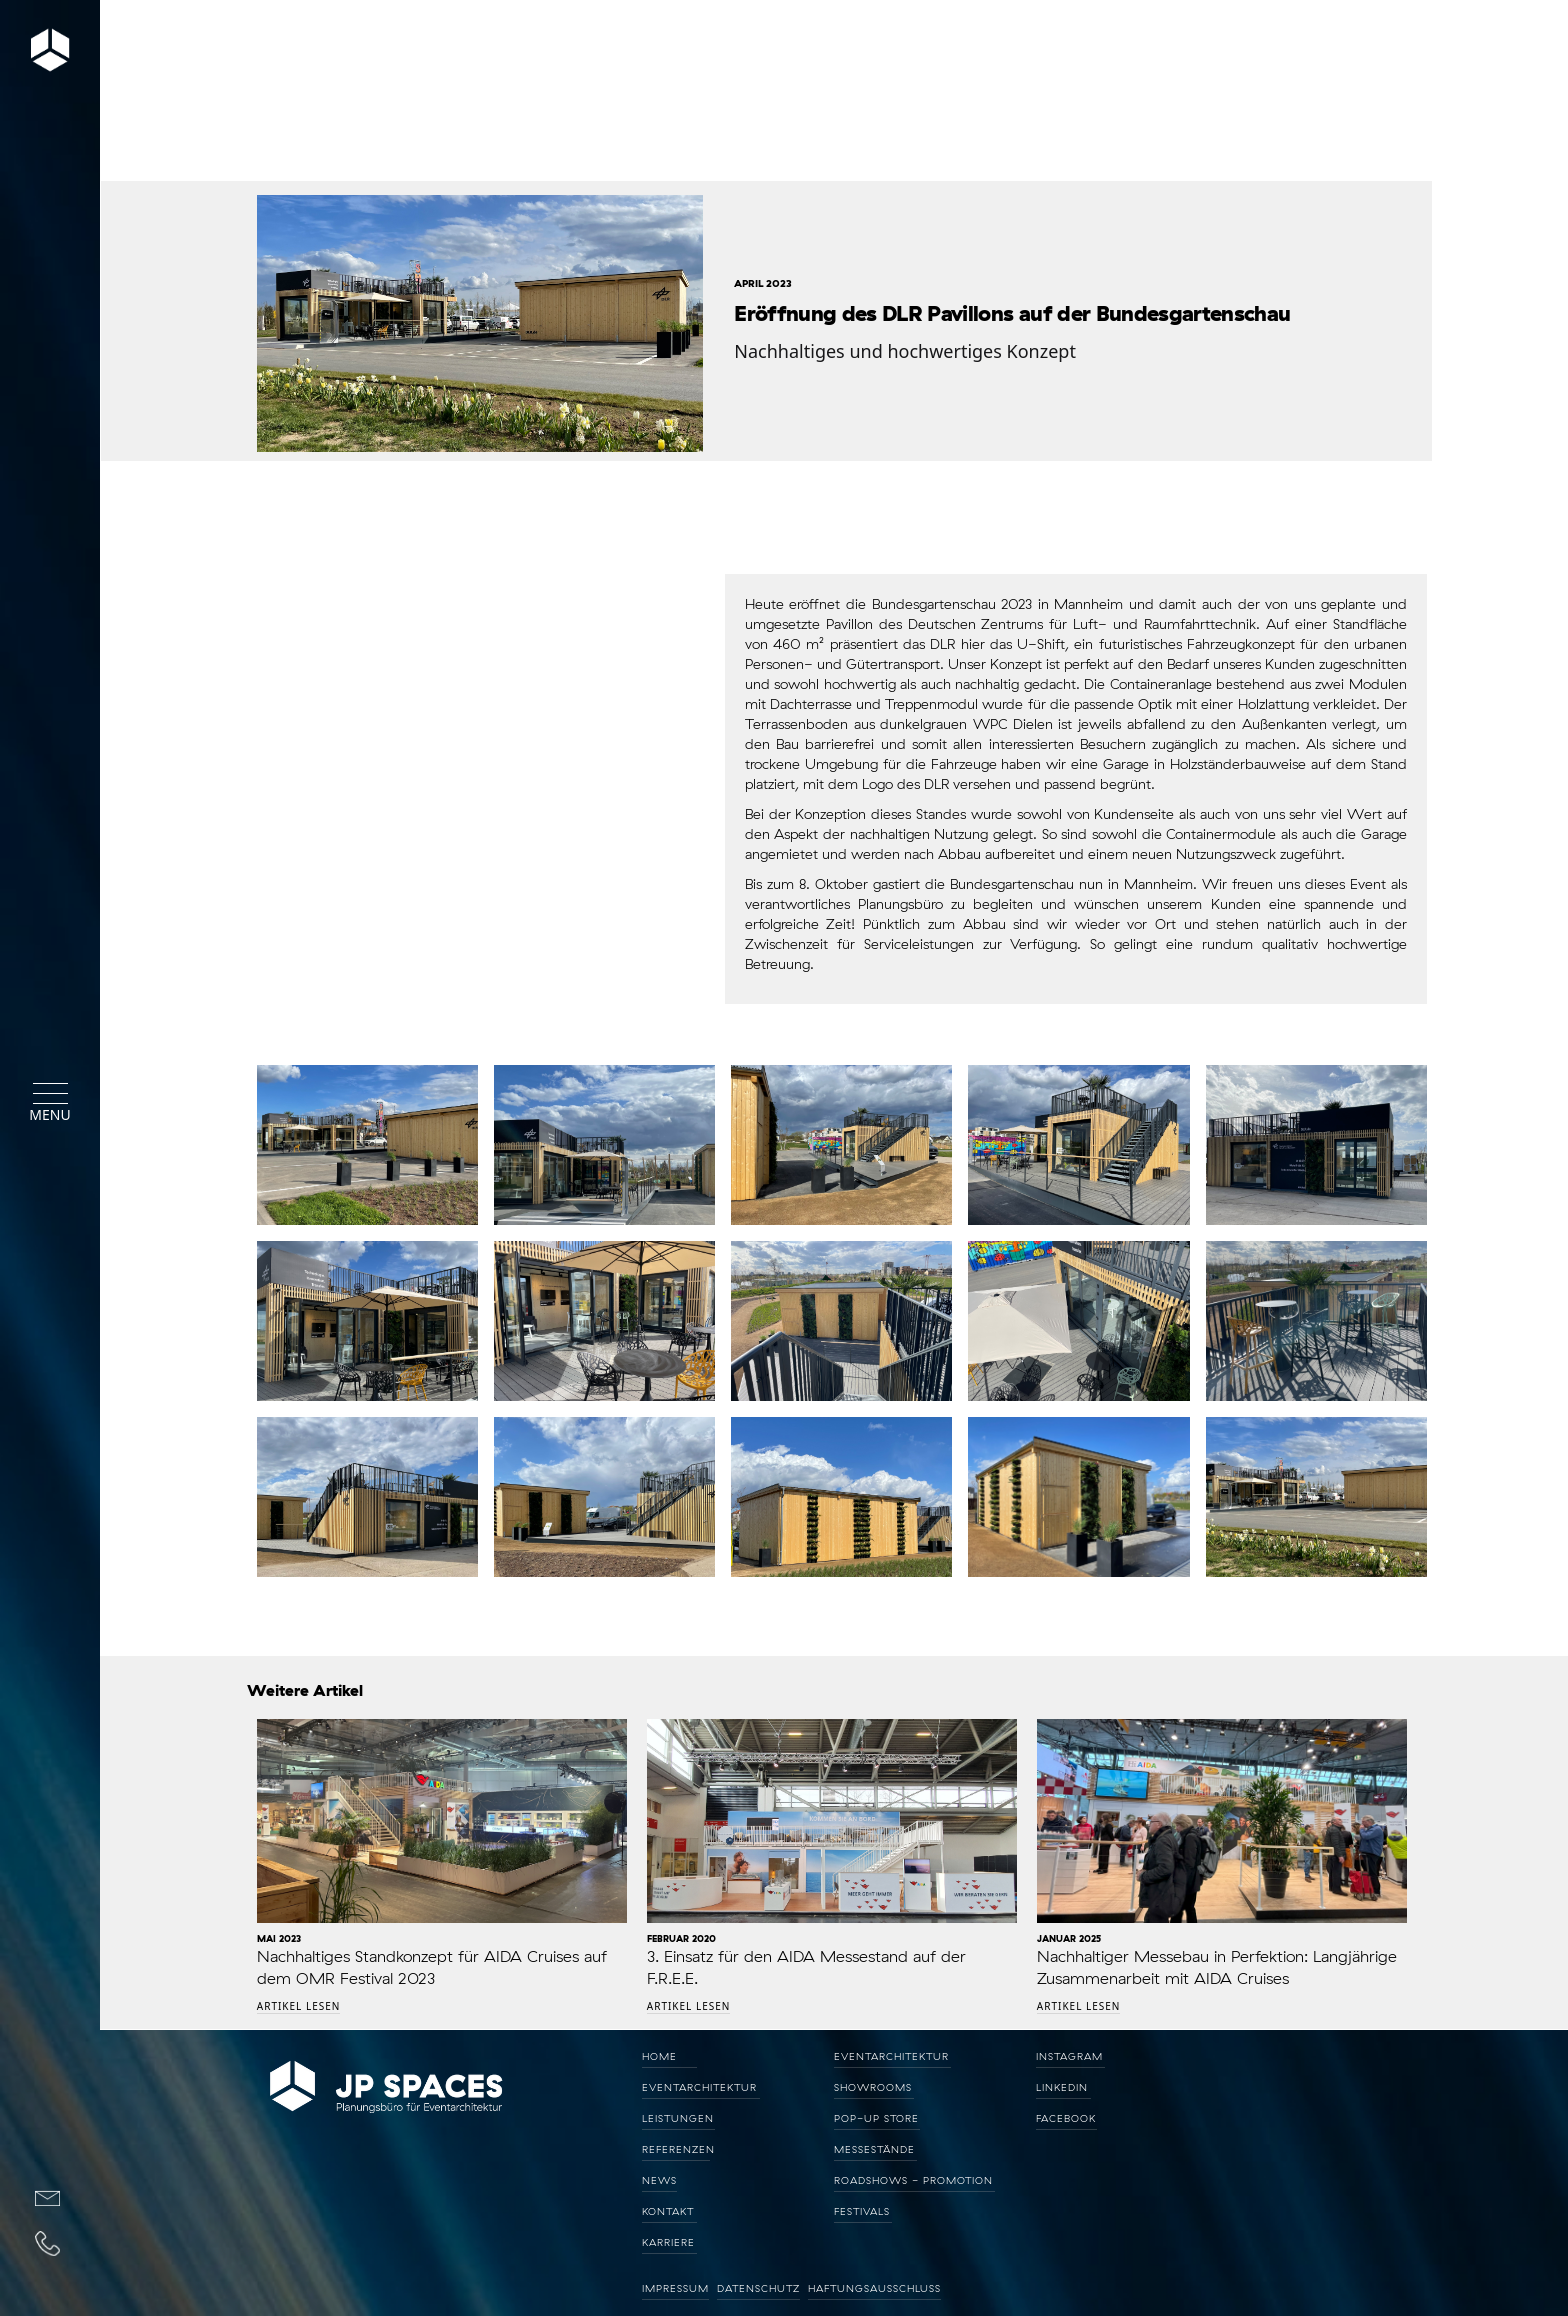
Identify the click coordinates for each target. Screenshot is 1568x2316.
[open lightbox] (475, 330)
